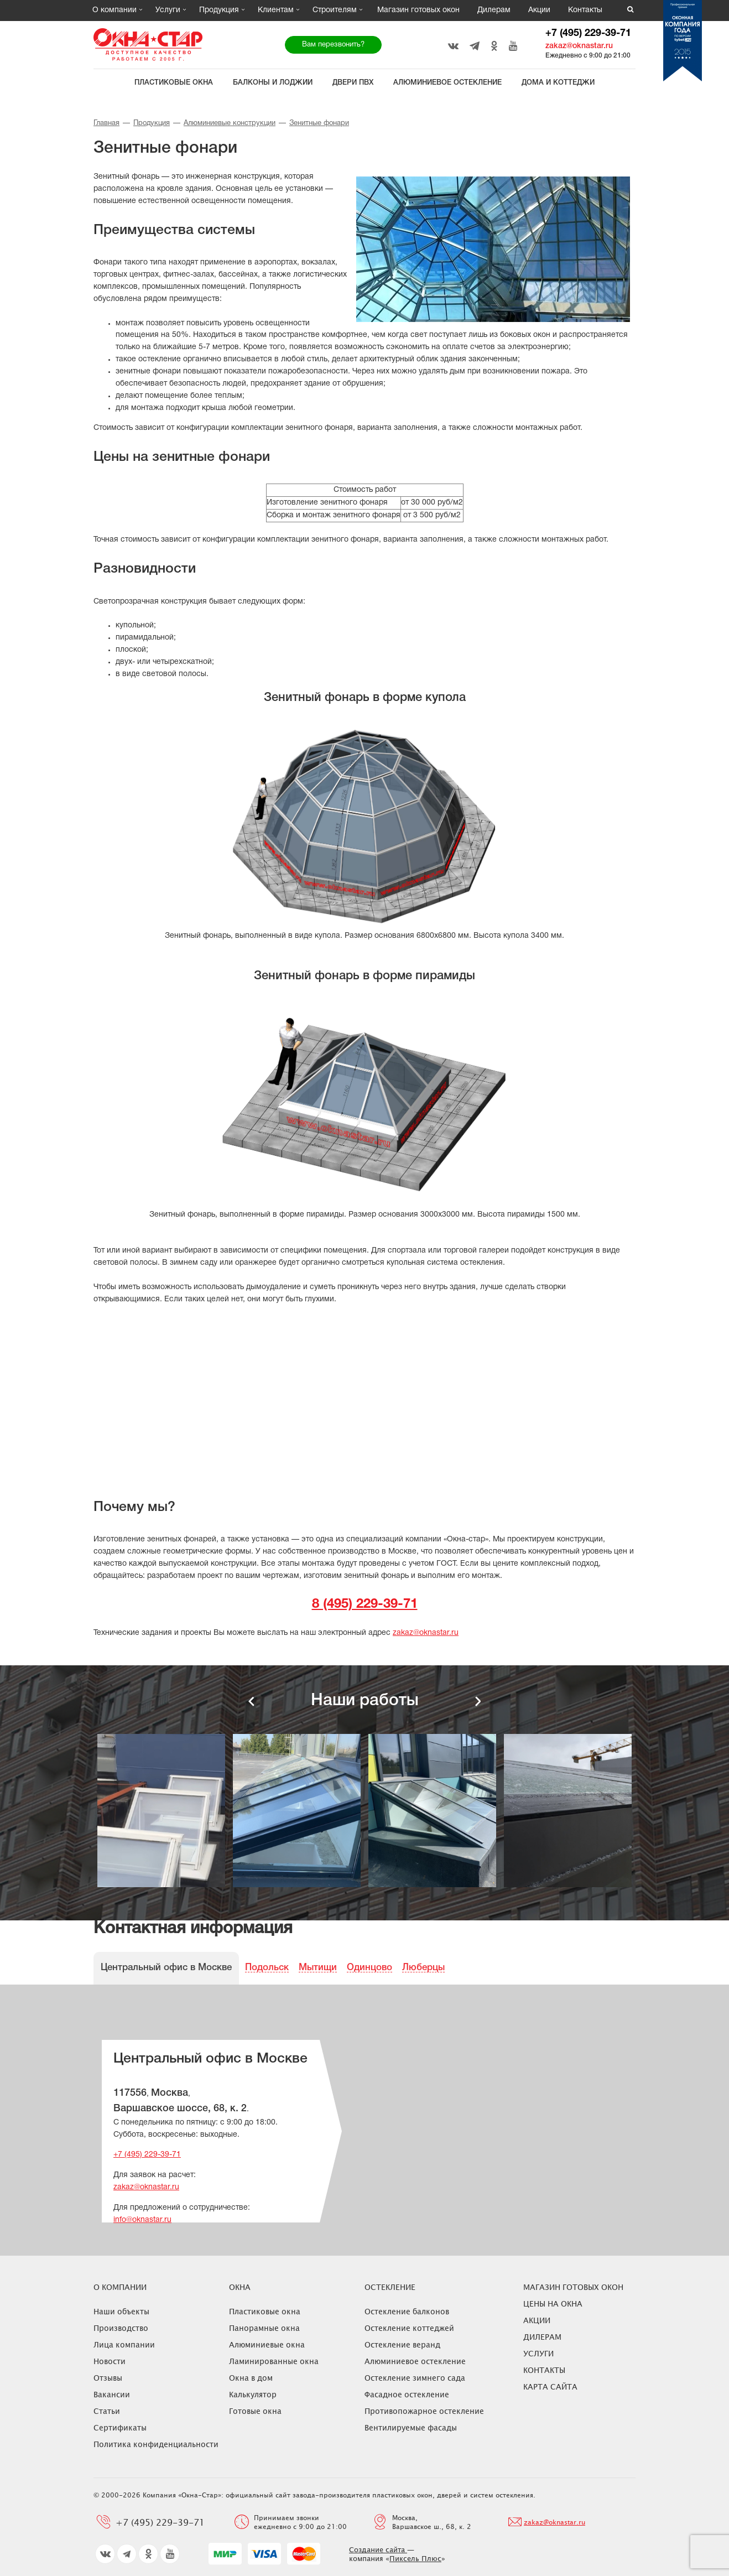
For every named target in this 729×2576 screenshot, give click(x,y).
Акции (539, 10)
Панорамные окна (264, 2328)
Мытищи (318, 1968)
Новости (109, 2361)
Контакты (585, 10)
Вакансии (111, 2394)
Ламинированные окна (274, 2361)
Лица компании (124, 2344)
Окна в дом (251, 2377)
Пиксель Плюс (415, 2558)
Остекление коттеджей (409, 2328)
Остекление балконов (407, 2311)
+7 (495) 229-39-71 (588, 33)
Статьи (106, 2411)
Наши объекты (121, 2311)
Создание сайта (378, 2549)
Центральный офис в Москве (166, 1968)
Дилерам (494, 10)
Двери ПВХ (352, 83)
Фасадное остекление (407, 2394)
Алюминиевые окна (267, 2344)
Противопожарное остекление (424, 2411)
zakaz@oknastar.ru (579, 46)
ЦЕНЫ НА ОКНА (552, 2303)
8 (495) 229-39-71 (365, 1604)
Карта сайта (550, 2386)
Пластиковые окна (173, 83)
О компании (114, 10)
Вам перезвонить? (333, 44)
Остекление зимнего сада (415, 2377)
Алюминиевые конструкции (229, 123)
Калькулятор (253, 2394)
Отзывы (107, 2377)
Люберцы (423, 1968)
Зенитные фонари (319, 123)
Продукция (219, 10)
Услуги (167, 10)
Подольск (267, 1968)
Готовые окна (255, 2411)
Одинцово (369, 1968)
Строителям (335, 10)
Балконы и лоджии (273, 83)
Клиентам (276, 10)
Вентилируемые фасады (411, 2427)
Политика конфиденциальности (155, 2444)
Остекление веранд (402, 2344)
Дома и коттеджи (558, 83)
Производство (120, 2328)
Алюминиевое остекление (447, 83)
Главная (106, 123)
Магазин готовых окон (418, 10)
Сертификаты (120, 2427)
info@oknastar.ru (142, 2220)
